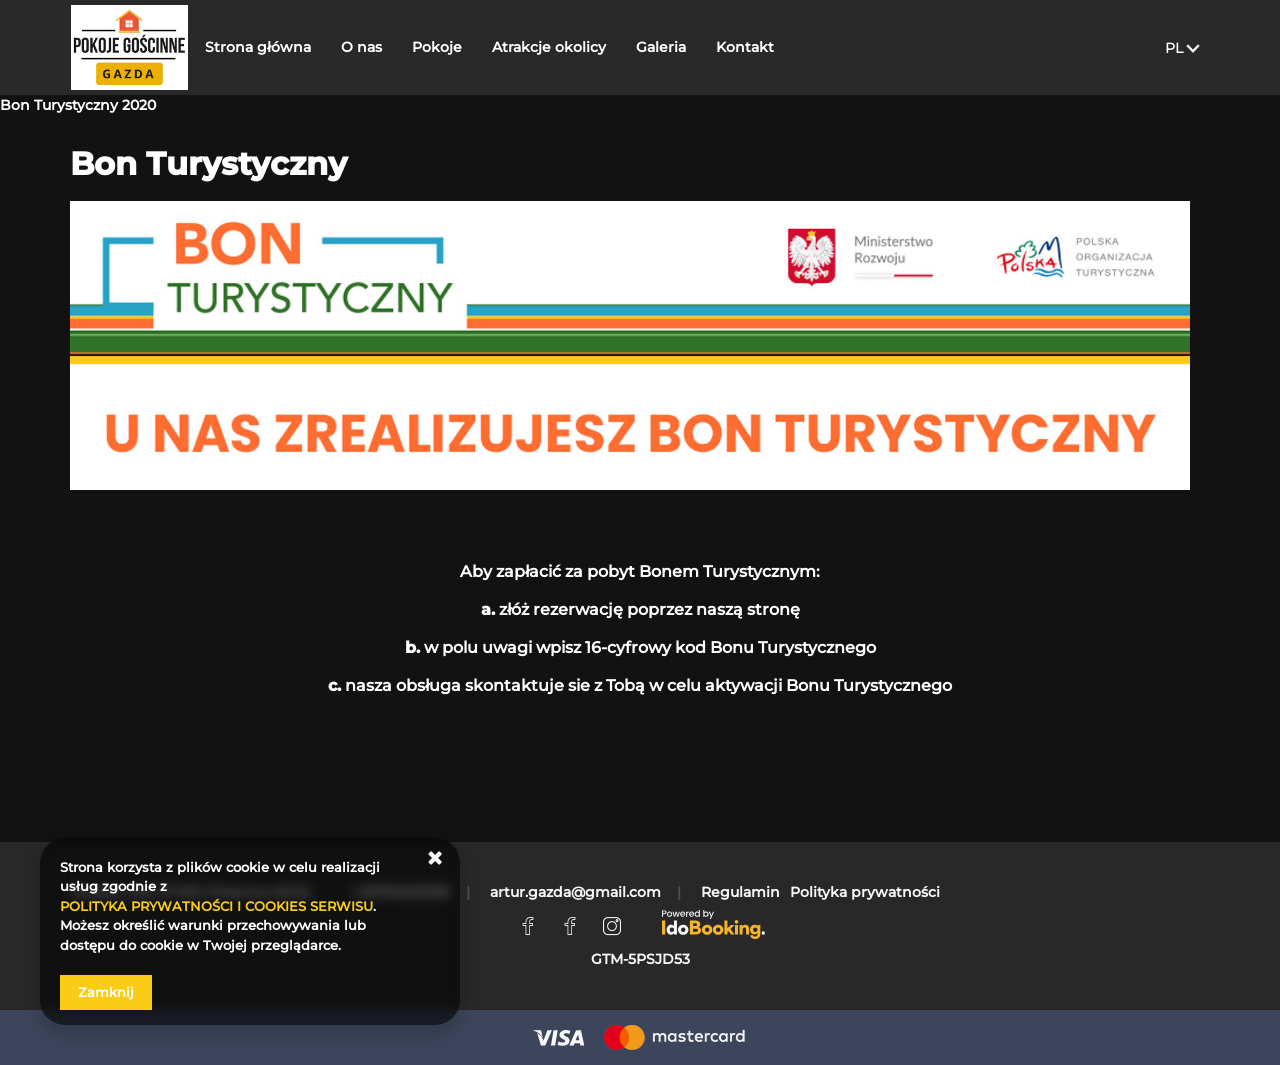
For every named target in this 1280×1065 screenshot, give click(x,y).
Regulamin (740, 892)
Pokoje (464, 47)
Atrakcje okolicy (576, 47)
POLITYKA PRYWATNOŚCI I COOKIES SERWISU (216, 906)
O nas (388, 47)
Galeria (688, 47)
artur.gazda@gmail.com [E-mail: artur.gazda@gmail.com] (575, 892)
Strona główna (285, 47)
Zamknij (106, 992)
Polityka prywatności (865, 892)
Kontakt (772, 47)
